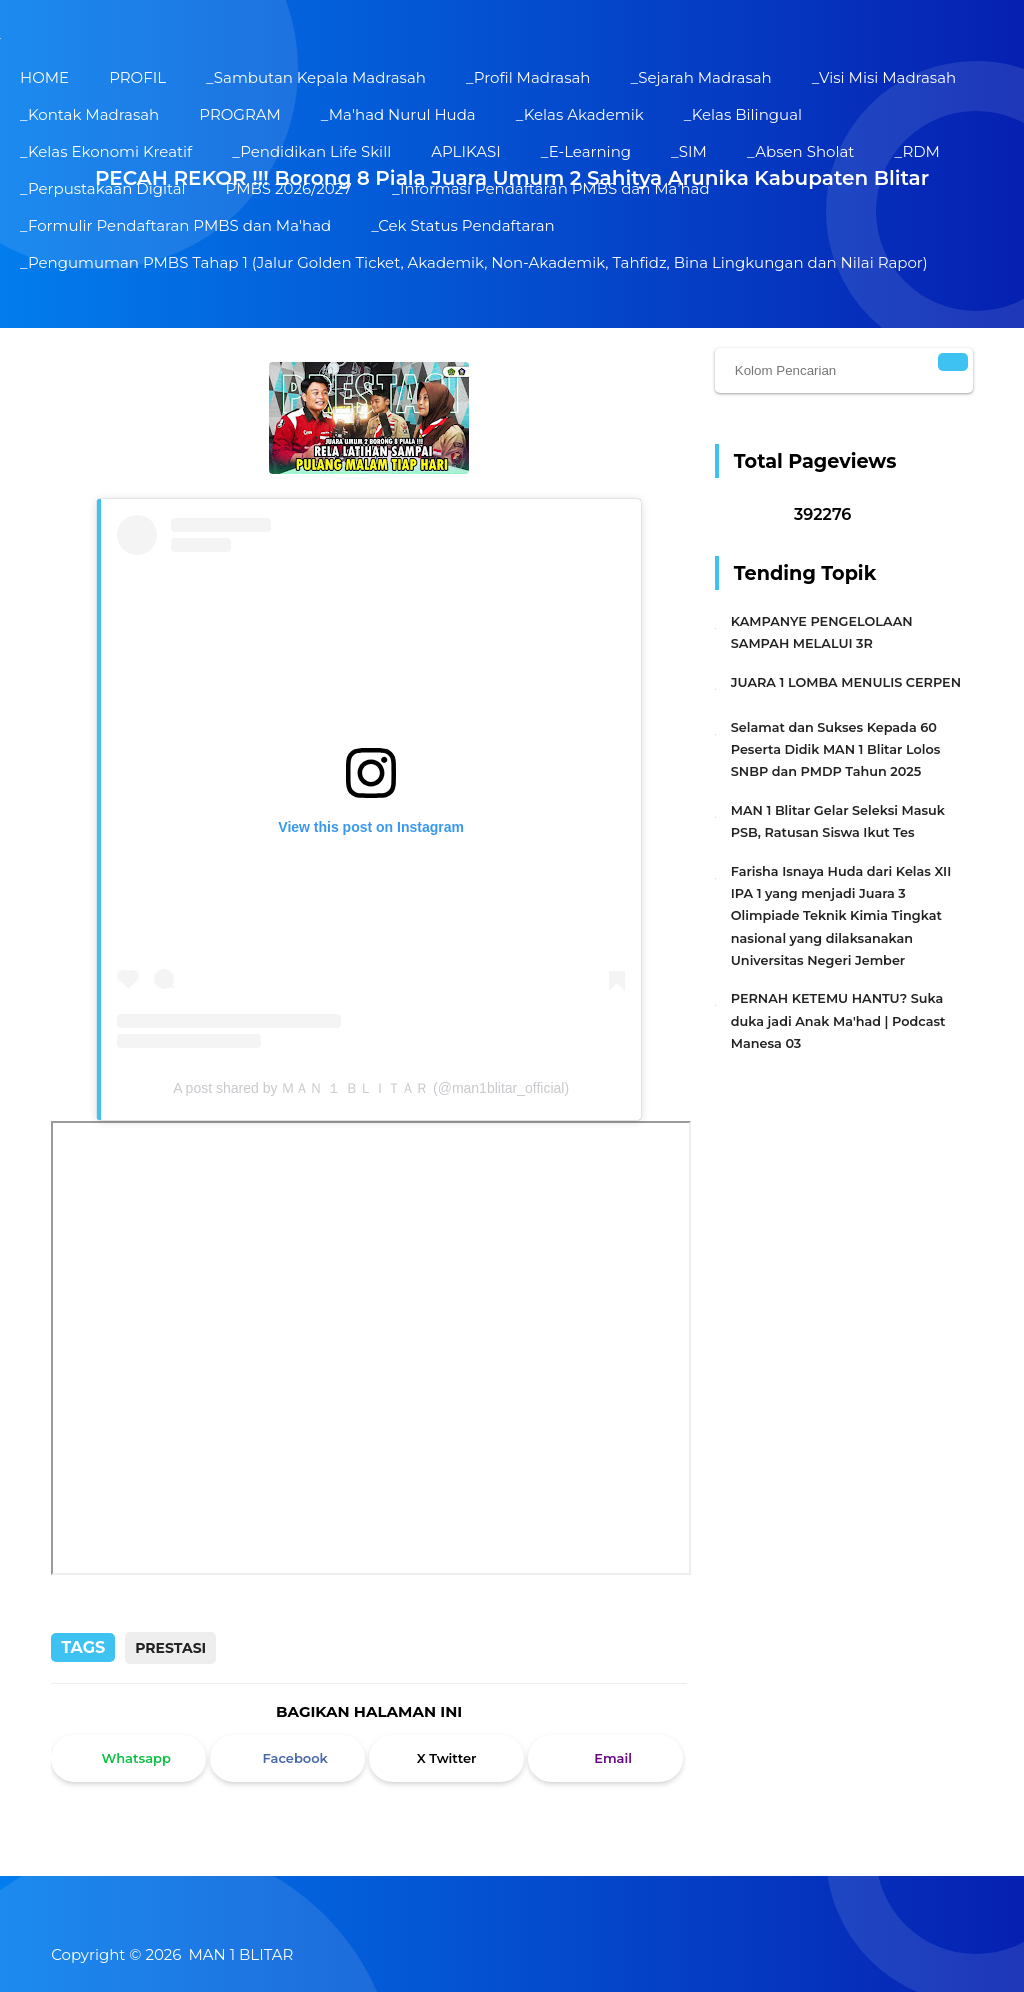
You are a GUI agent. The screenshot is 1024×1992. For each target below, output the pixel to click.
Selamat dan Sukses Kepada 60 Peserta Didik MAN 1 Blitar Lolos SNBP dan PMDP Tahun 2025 (836, 750)
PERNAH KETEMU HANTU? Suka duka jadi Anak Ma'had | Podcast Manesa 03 (838, 1021)
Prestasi (170, 1648)
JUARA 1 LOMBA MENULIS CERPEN (846, 682)
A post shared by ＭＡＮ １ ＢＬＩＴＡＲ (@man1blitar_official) (371, 1088)
